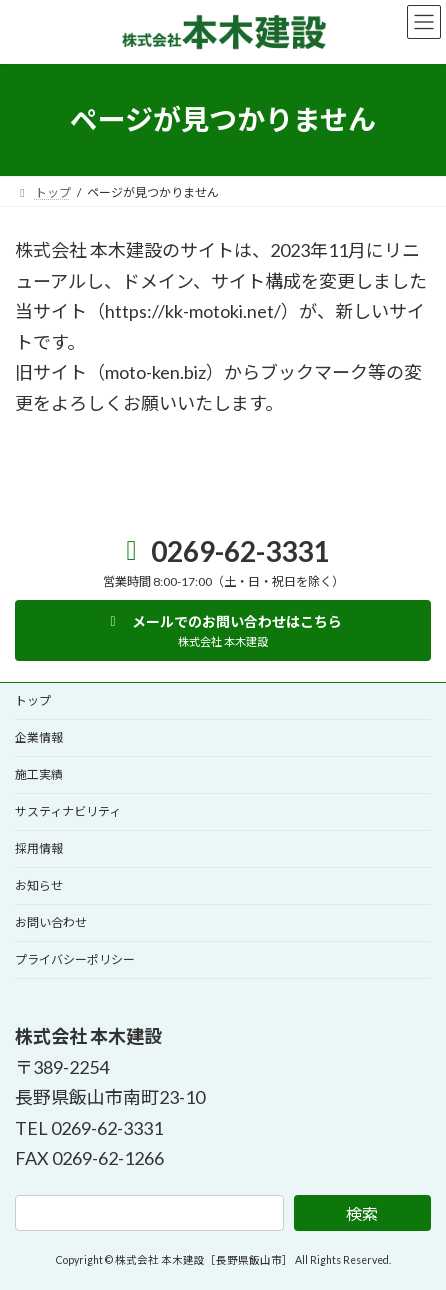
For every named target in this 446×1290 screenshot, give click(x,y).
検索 (362, 1213)
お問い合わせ (51, 922)
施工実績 (39, 774)
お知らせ (39, 885)
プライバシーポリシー (75, 959)
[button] (223, 630)
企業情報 (39, 737)
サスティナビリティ (68, 811)
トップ (33, 700)
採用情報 (39, 848)
